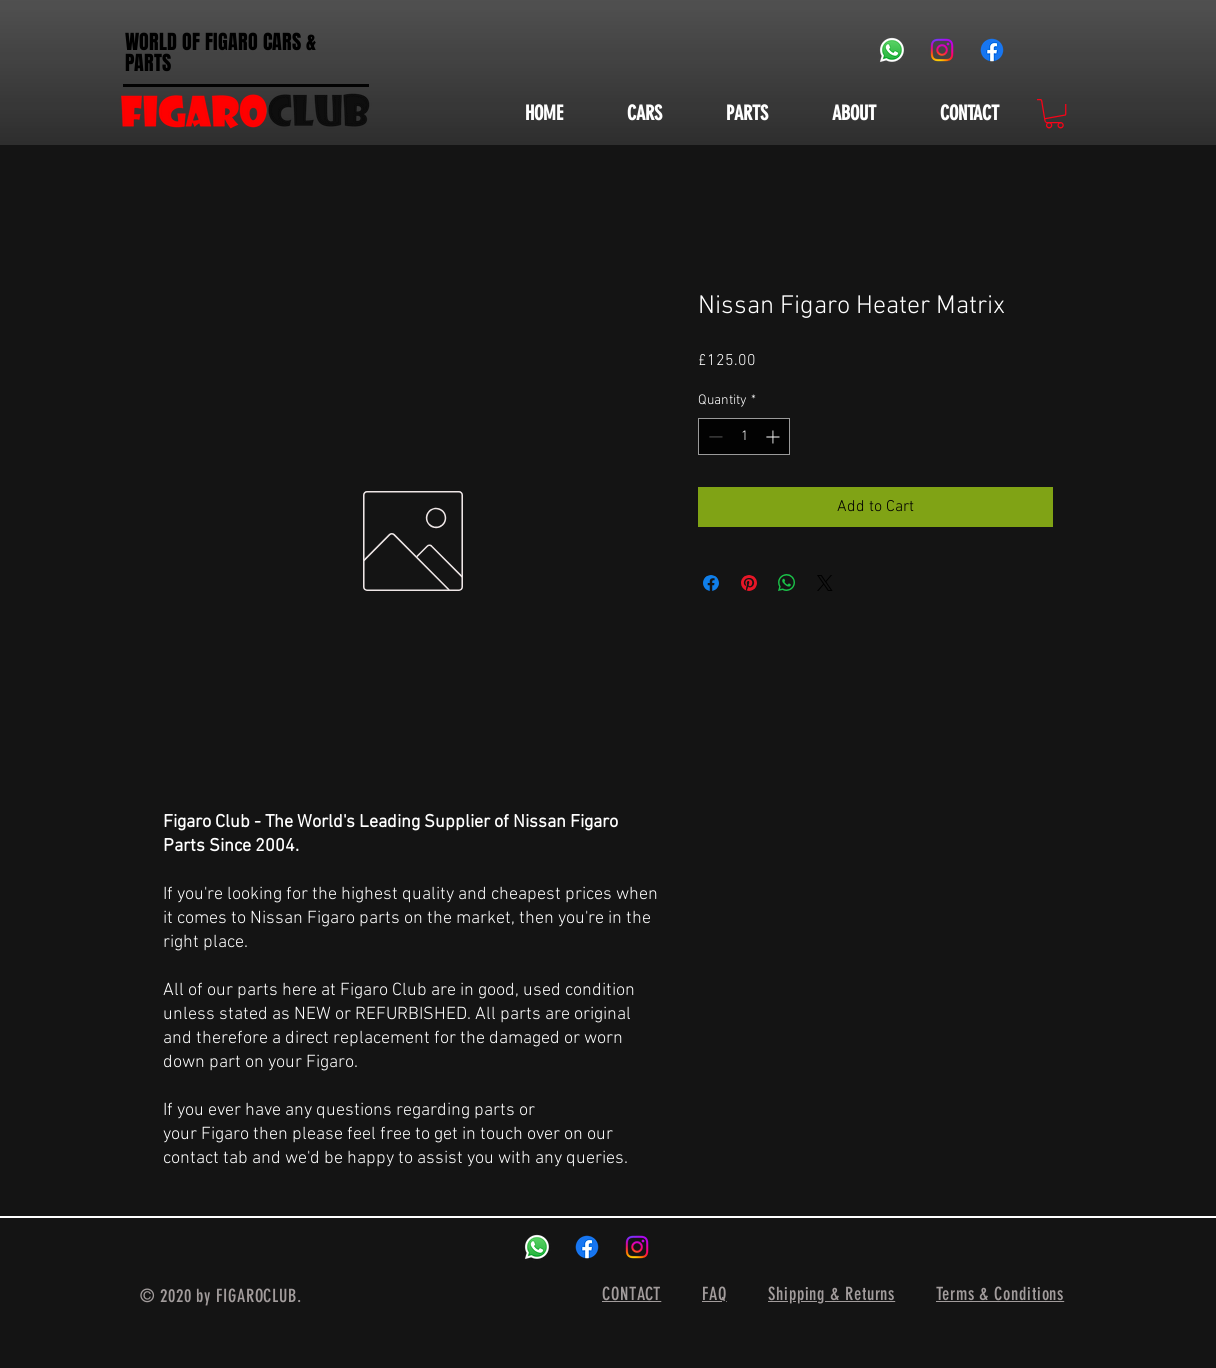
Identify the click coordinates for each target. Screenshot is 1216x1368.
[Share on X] (825, 583)
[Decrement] (713, 436)
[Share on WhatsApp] (787, 583)
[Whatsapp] (892, 50)
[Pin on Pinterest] (749, 583)
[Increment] (774, 436)
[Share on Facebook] (711, 583)
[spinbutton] (744, 436)
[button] (1054, 113)
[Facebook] (992, 50)
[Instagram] (942, 50)
